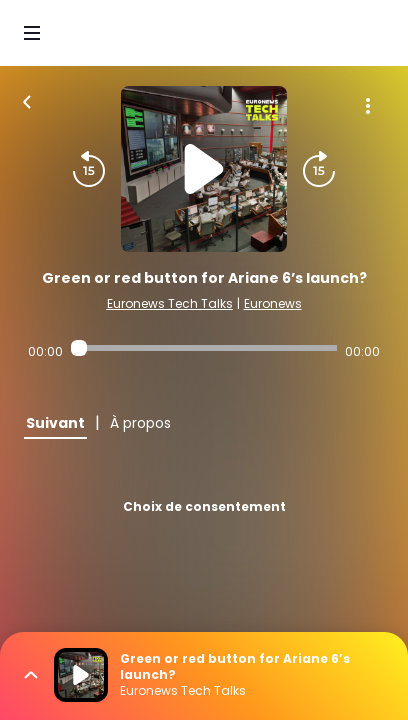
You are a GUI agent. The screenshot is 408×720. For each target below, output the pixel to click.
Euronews (273, 303)
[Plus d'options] (368, 106)
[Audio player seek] (203, 348)
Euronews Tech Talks (170, 303)
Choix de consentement (204, 506)
